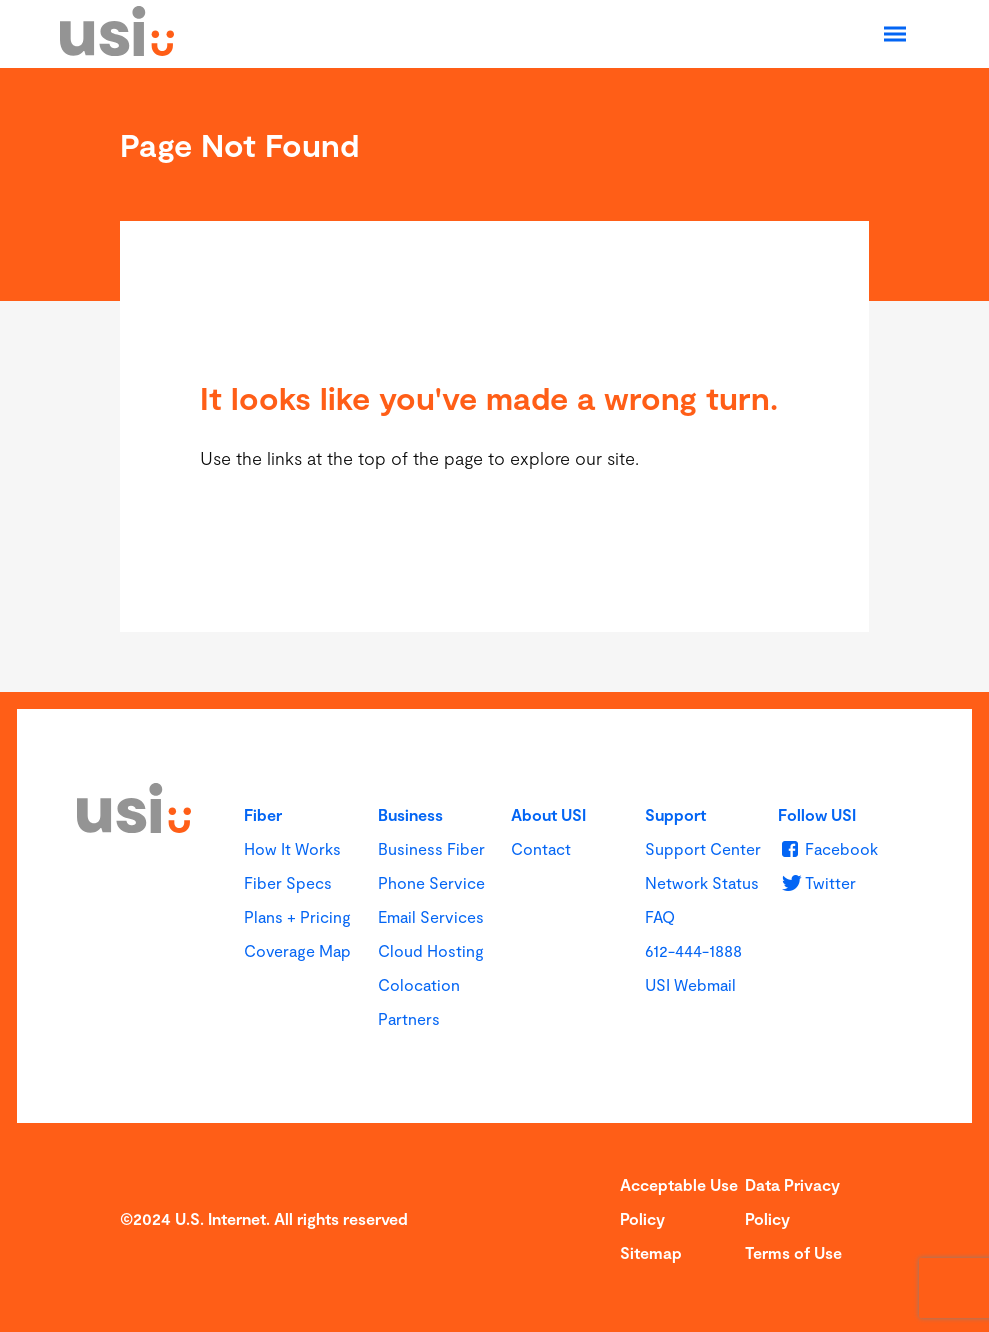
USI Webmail (690, 984)
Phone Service (431, 882)
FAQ (660, 916)
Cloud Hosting (431, 950)
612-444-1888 (693, 950)
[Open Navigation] (895, 34)
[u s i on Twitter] (816, 882)
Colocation (419, 984)
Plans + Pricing (297, 916)
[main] (494, 380)
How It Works (292, 848)
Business (410, 814)
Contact (541, 848)
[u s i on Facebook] (827, 848)
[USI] (117, 49)
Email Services (431, 916)
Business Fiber (431, 848)
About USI (548, 814)
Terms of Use (793, 1252)
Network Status (702, 882)
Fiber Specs (288, 882)
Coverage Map (297, 950)
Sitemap (651, 1252)
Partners (409, 1018)
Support (675, 814)
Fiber (263, 814)
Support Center (703, 848)
